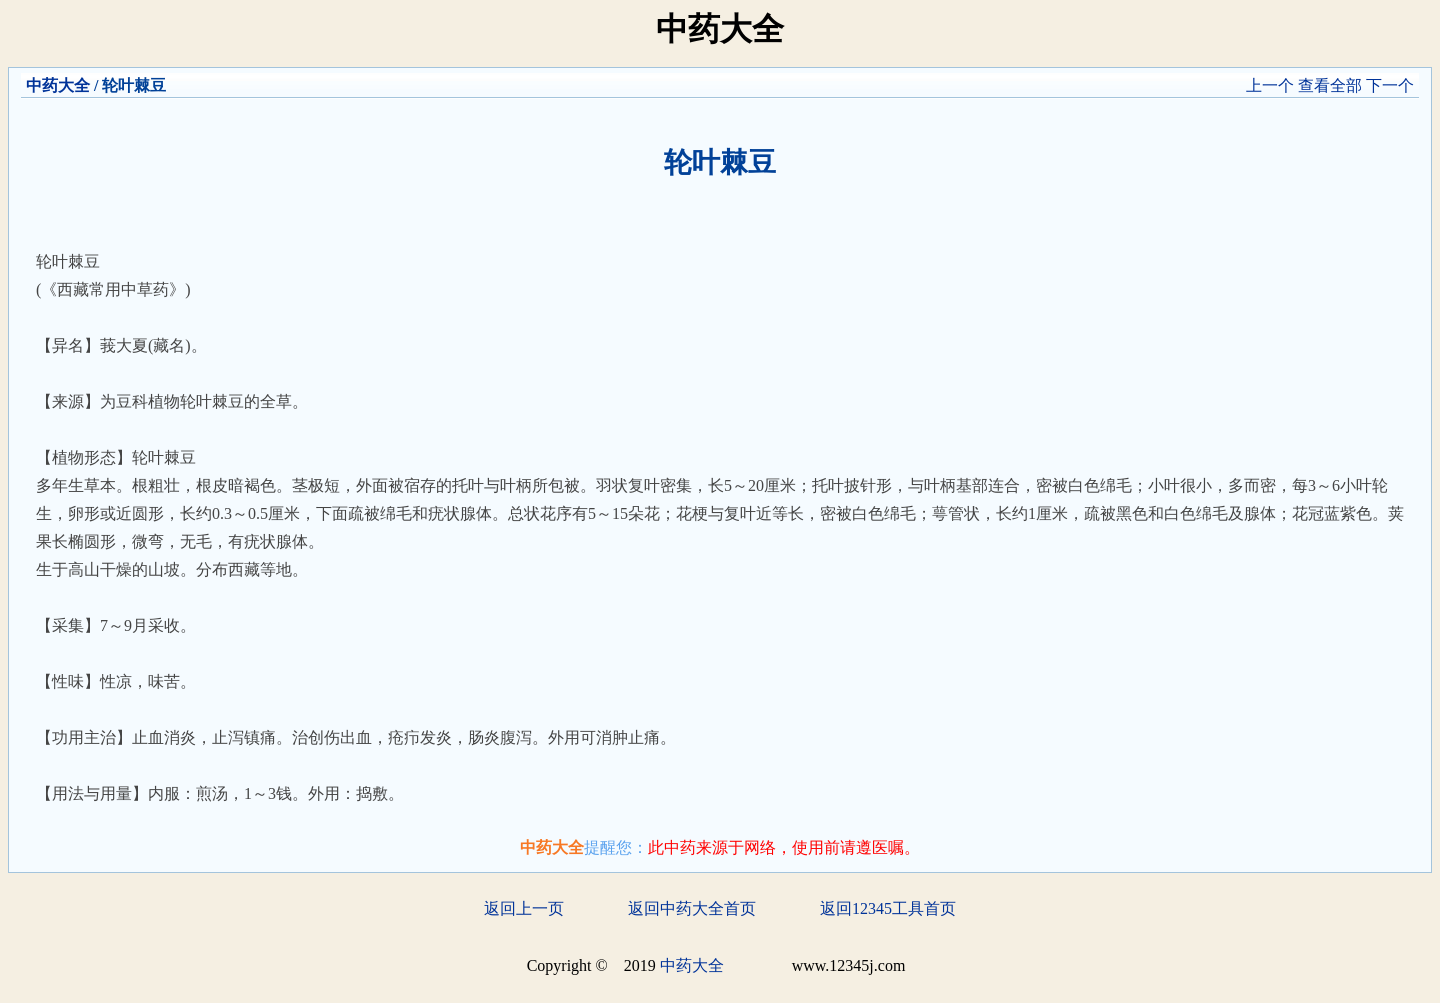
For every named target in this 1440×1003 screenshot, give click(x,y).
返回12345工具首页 (888, 908)
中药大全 (58, 85)
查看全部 (1330, 85)
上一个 (1270, 85)
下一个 (1390, 85)
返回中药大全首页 (692, 908)
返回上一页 (524, 908)
